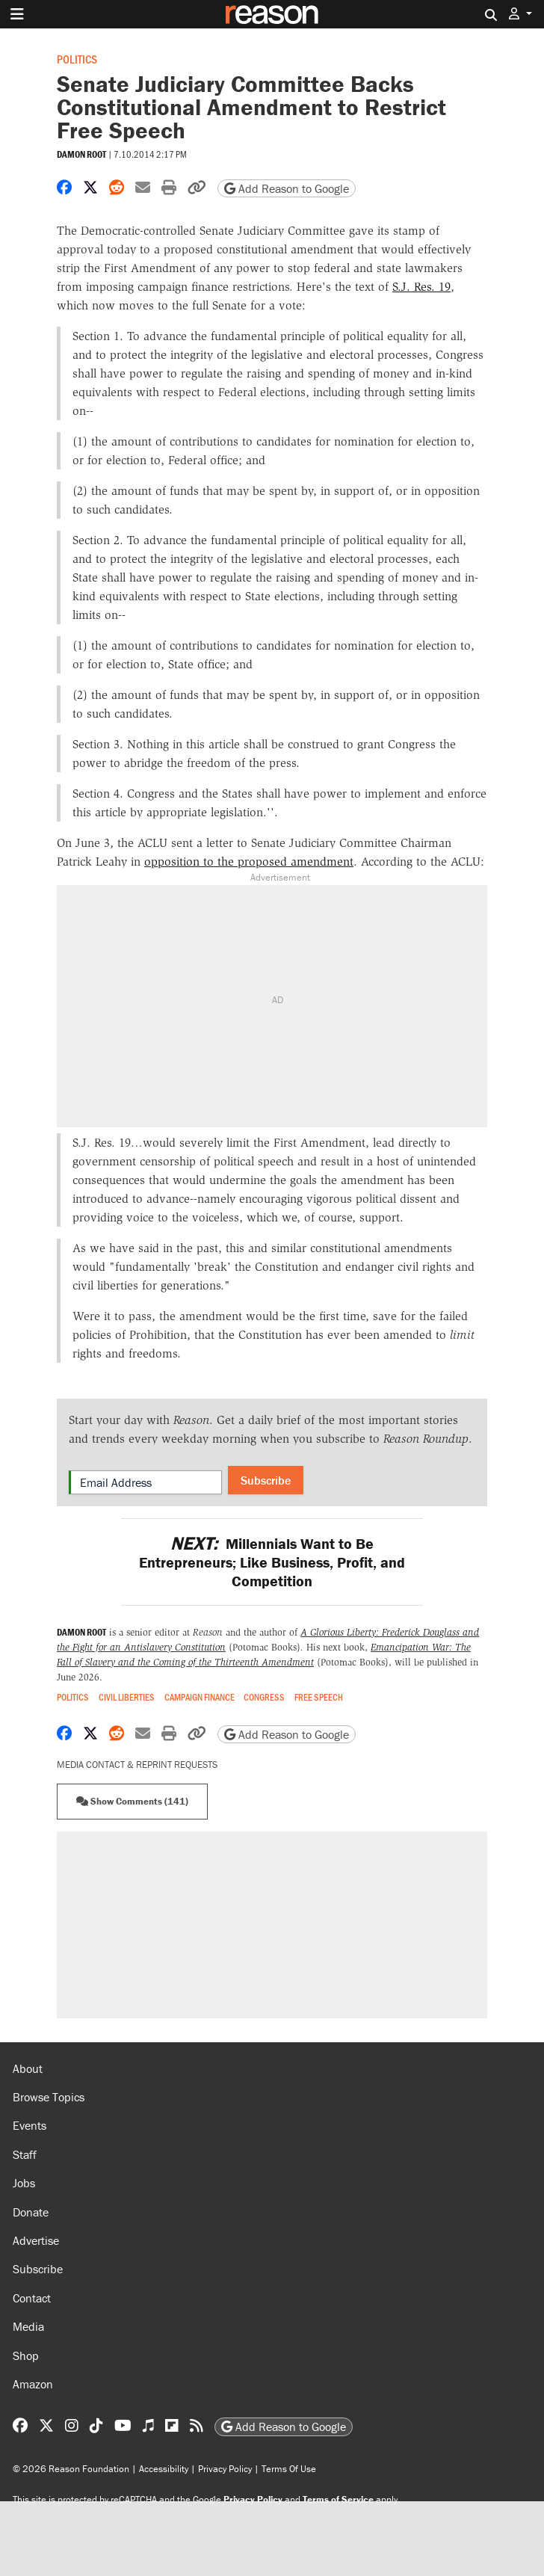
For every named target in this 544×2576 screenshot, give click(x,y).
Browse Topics (48, 2096)
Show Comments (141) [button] (132, 1801)
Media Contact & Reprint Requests (137, 1764)
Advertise (36, 2240)
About (28, 2068)
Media (28, 2326)
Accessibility (163, 2468)
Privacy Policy (225, 2468)
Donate (31, 2211)
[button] (520, 13)
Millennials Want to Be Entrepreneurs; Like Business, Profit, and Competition (272, 1562)
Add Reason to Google (286, 188)
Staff (25, 2154)
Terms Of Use (289, 2468)
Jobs (24, 2182)
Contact (32, 2297)
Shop (26, 2355)
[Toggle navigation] (17, 14)
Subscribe (266, 1480)
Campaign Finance (199, 1697)
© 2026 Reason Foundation (71, 2468)
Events (29, 2125)
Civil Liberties (127, 1697)
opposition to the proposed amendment (248, 861)
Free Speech (318, 1697)
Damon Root (81, 154)
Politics (77, 59)
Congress (264, 1697)
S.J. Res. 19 (421, 287)
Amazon (33, 2383)
